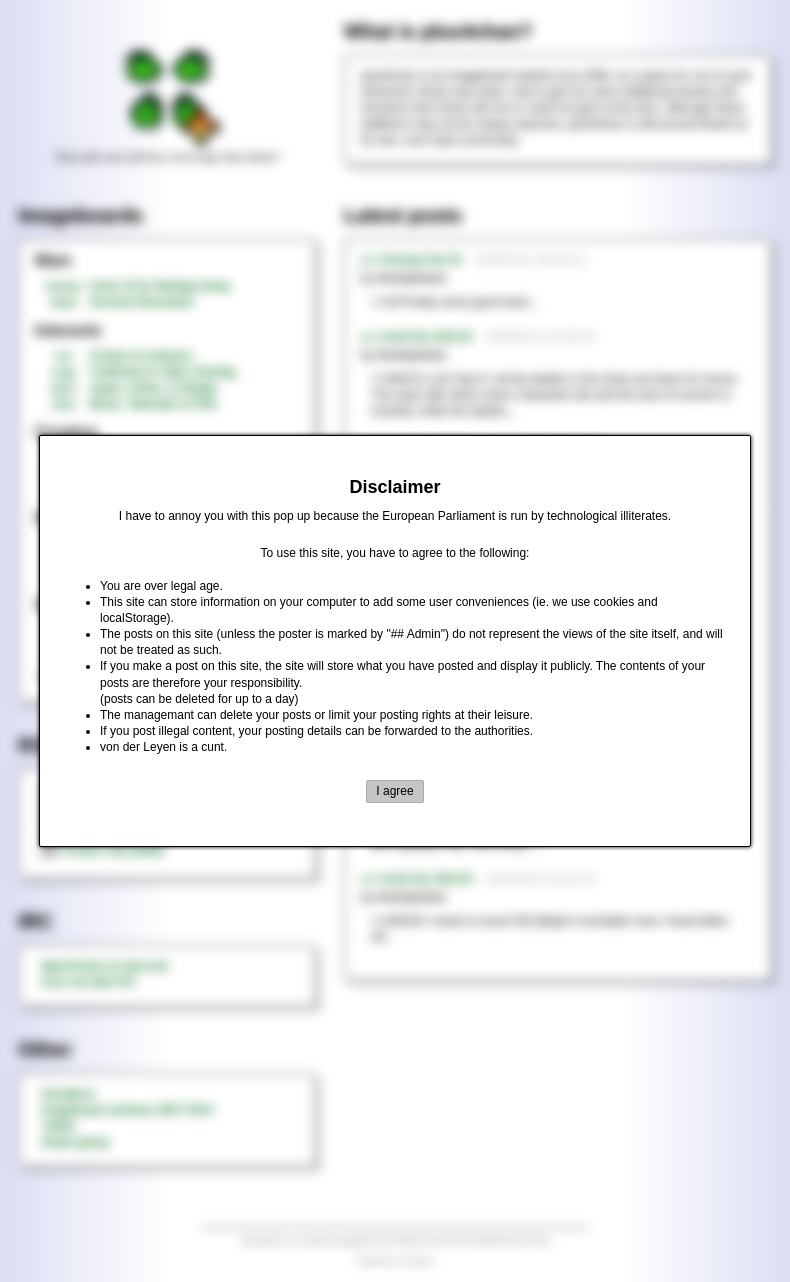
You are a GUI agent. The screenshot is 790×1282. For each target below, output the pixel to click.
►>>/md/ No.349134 (416, 337)
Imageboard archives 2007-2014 (127, 1110)
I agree (394, 791)
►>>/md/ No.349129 (416, 879)
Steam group (75, 1142)
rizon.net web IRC (88, 982)
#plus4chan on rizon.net (104, 966)
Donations (68, 1094)
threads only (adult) (102, 850)
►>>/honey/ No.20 (411, 260)
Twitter (58, 1126)
